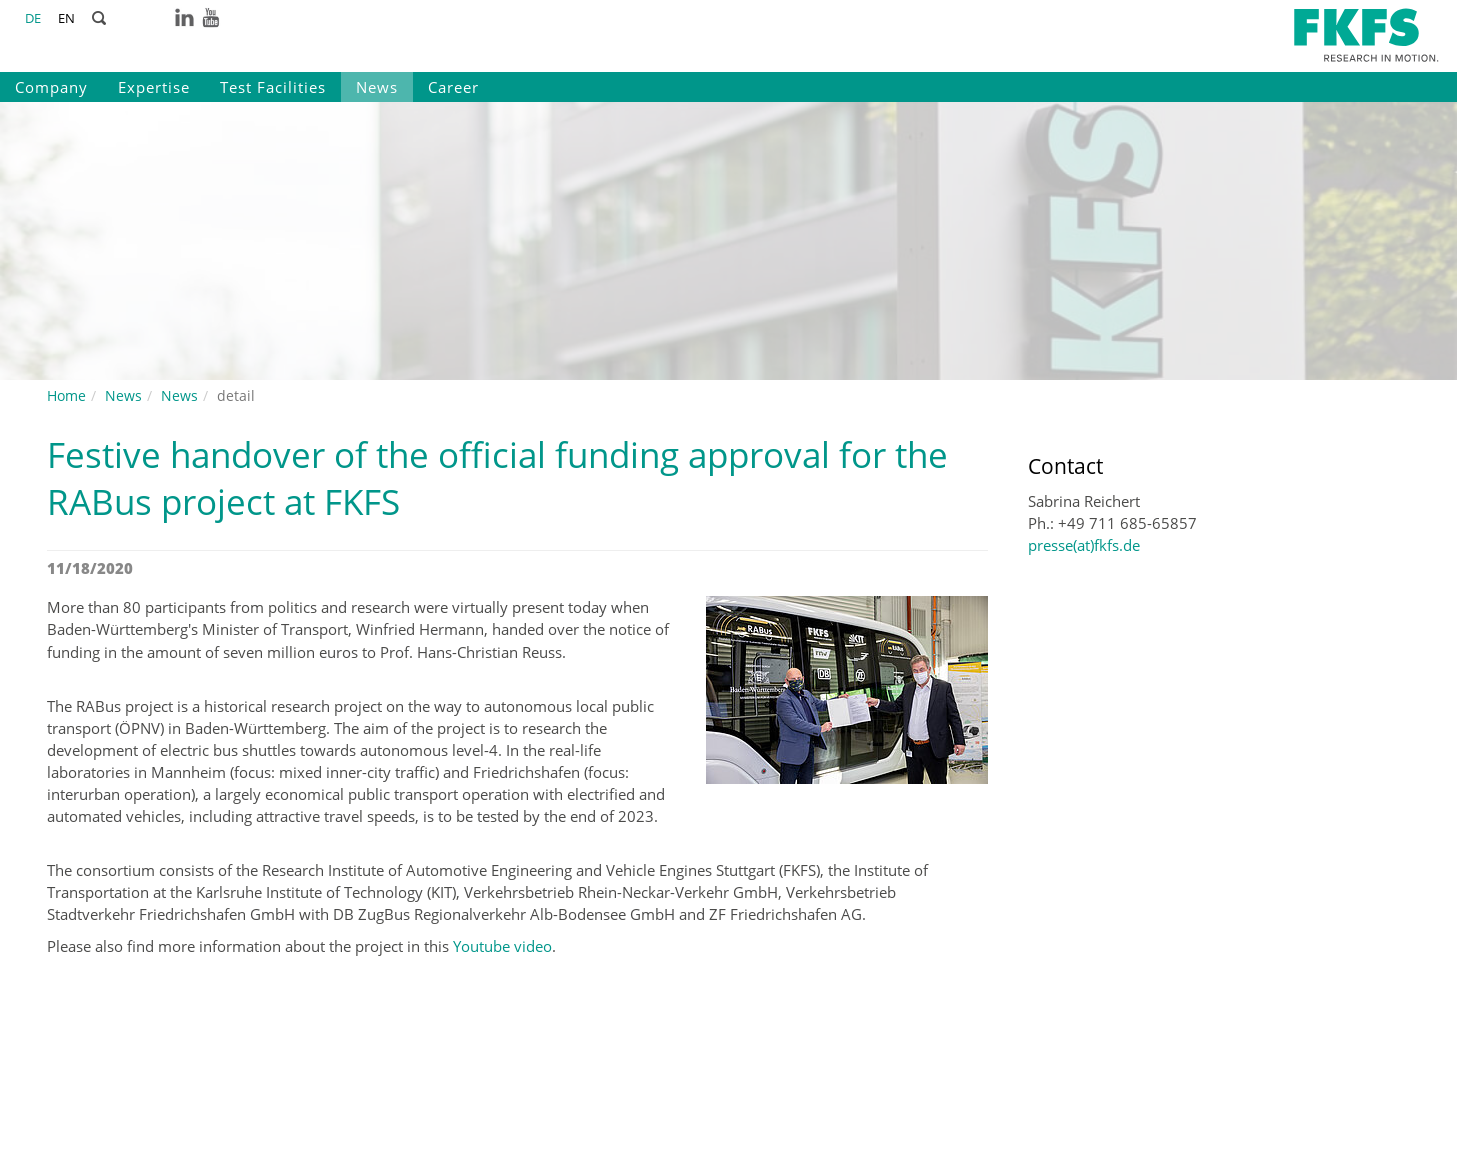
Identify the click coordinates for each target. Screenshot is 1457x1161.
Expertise (154, 87)
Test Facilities (273, 87)
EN (66, 18)
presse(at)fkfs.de (1084, 545)
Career (453, 87)
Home (66, 395)
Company (51, 87)
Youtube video (502, 946)
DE (33, 18)
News (377, 87)
